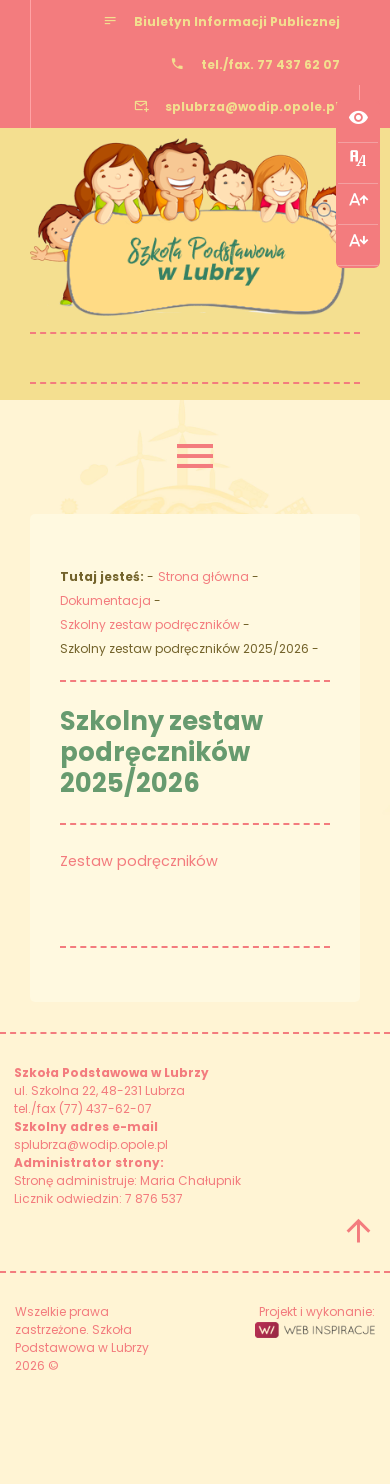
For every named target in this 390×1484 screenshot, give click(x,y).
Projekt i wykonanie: (315, 1321)
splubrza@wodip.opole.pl (252, 106)
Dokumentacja (105, 600)
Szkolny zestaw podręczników (150, 624)
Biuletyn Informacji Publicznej (237, 21)
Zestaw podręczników (139, 861)
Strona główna (203, 576)
